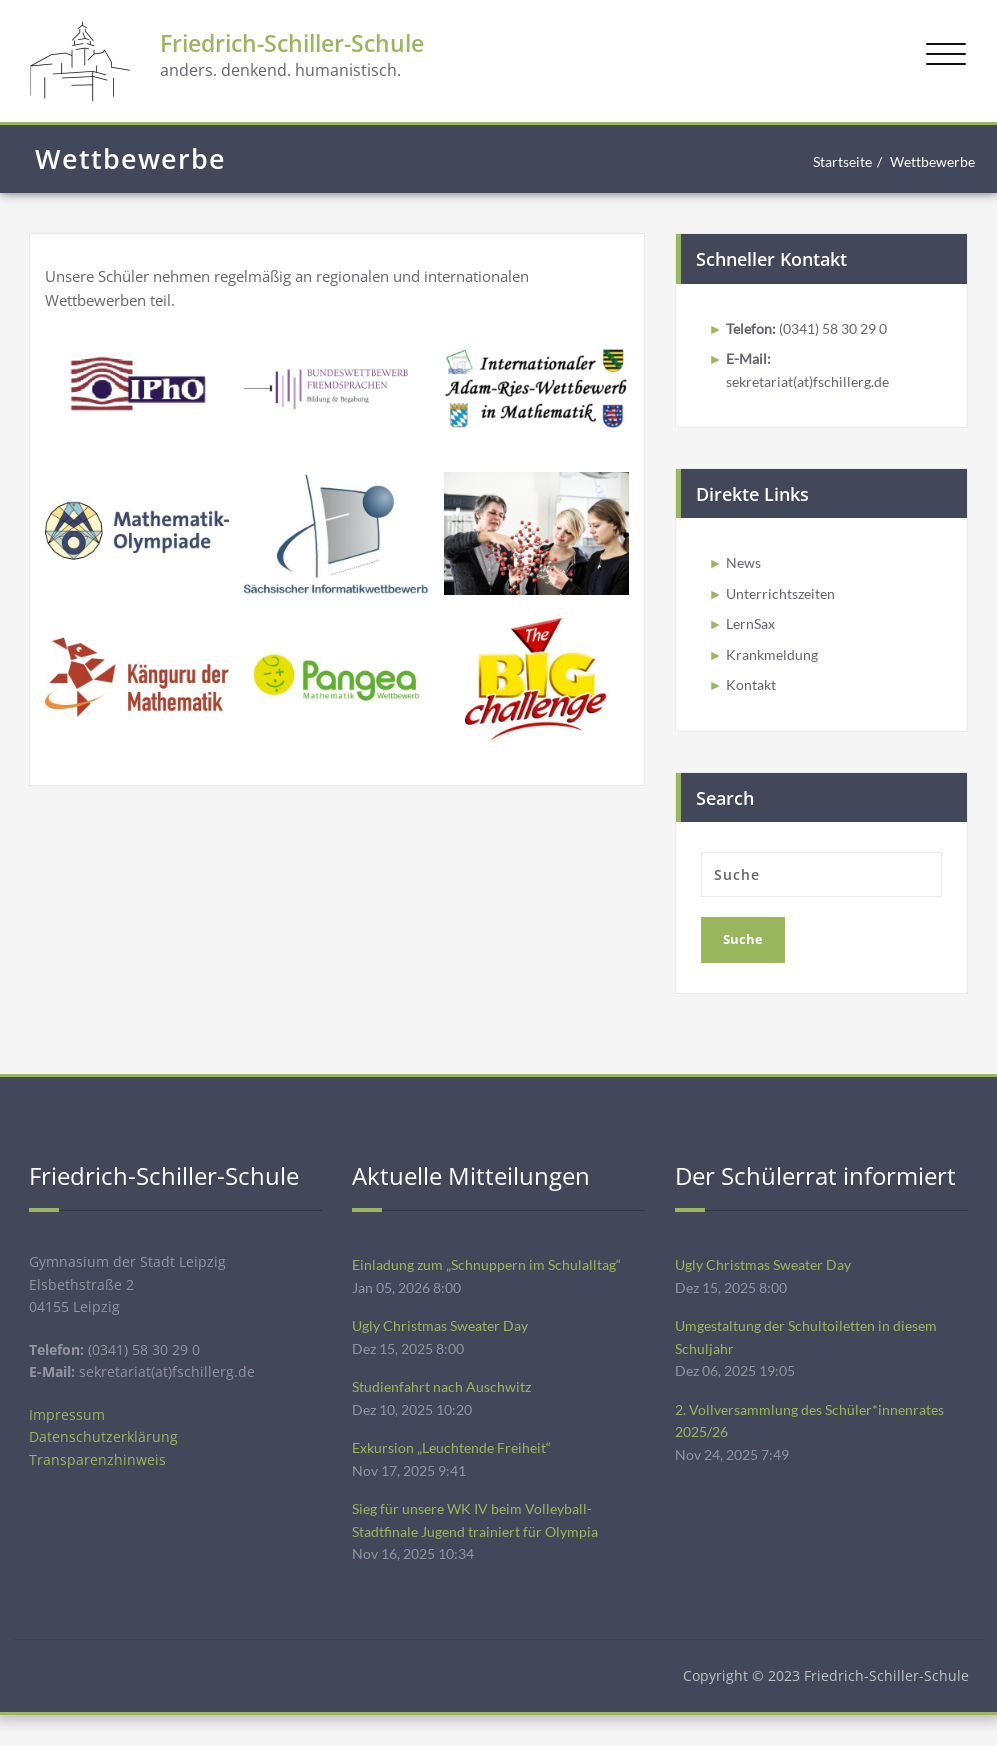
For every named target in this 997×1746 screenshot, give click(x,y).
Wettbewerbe (929, 162)
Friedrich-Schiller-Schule (334, 47)
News (744, 569)
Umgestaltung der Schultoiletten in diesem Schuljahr (815, 1355)
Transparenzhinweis (98, 1484)
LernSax (753, 633)
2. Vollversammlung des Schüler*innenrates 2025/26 (817, 1443)
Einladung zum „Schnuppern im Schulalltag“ (492, 1279)
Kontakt (753, 697)
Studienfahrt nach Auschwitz (446, 1407)
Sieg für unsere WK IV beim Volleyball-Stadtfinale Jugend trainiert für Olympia (483, 1547)
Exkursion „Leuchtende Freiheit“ (457, 1471)
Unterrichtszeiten (785, 601)
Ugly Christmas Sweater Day (447, 1343)
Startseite (830, 162)
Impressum (68, 1436)
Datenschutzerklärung (104, 1460)
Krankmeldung (774, 665)
